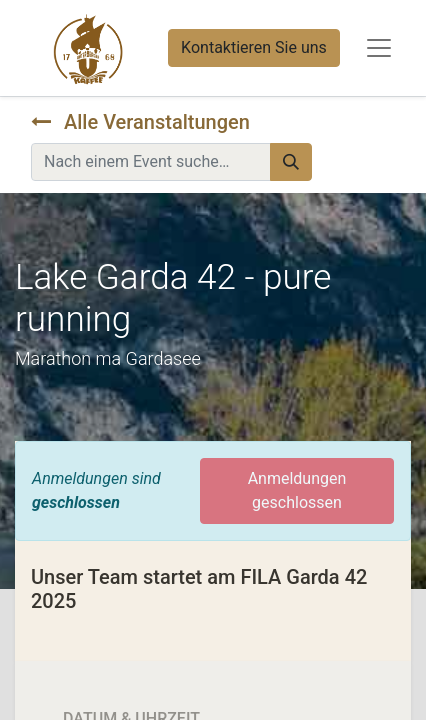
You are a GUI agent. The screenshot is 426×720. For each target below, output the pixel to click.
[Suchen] (291, 162)
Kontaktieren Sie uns (254, 47)
